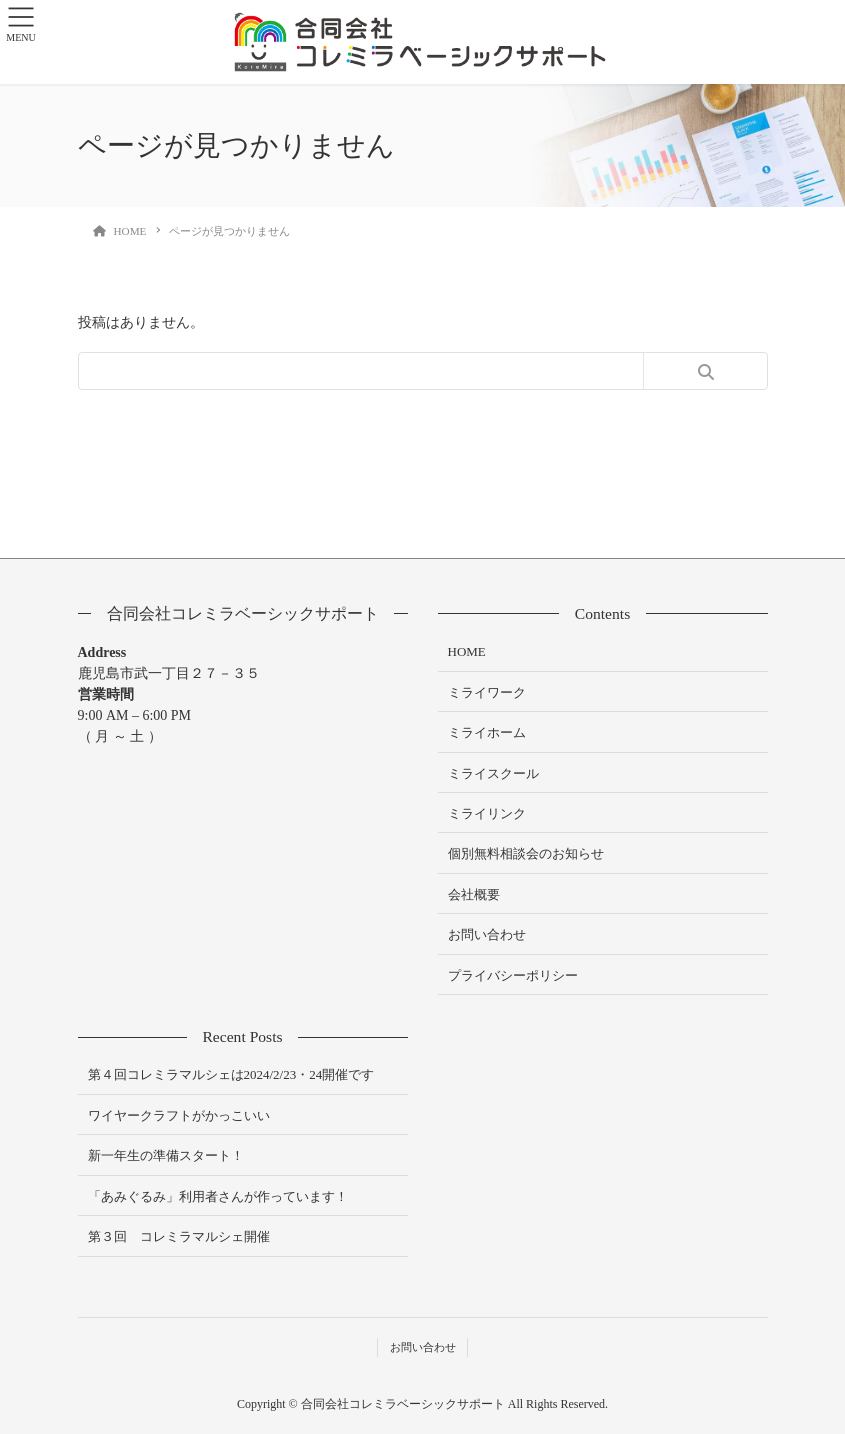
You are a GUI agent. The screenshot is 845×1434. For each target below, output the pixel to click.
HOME (467, 651)
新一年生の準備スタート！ (166, 1155)
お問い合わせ (487, 934)
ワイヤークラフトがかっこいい (179, 1115)
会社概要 (474, 894)
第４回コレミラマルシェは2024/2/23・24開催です (231, 1074)
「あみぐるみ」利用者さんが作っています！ (218, 1196)
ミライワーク (487, 692)
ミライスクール (493, 773)
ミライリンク (487, 813)
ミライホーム (487, 732)
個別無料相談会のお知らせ (526, 853)
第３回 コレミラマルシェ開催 (179, 1236)
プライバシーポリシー (513, 975)
